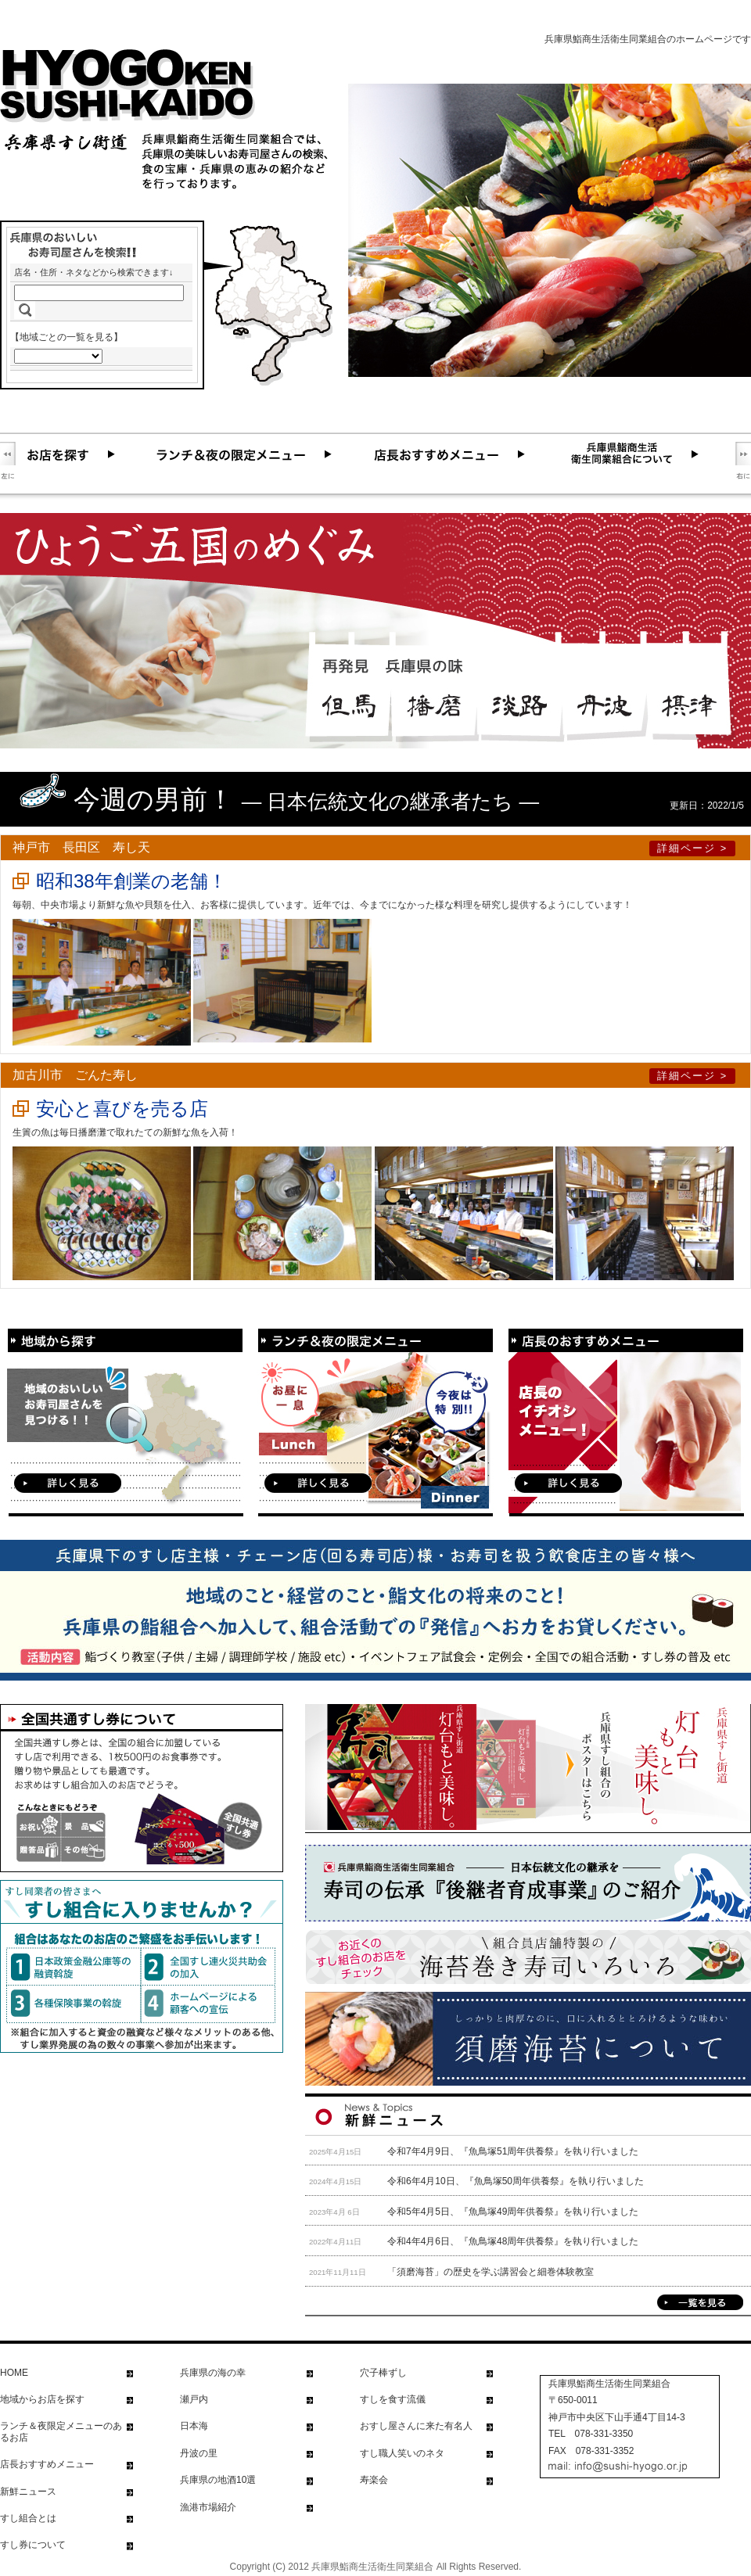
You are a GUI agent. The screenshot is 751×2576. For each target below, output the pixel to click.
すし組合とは (28, 2518)
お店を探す (86, 453)
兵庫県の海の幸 (213, 2372)
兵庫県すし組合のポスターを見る (528, 1768)
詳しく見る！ (67, 1483)
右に (743, 461)
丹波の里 (198, 2453)
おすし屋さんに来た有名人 (416, 2425)
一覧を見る (700, 2302)
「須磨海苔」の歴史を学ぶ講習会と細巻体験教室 (490, 2271)
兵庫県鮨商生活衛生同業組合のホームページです (647, 39)
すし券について (33, 2544)
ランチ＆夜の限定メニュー (260, 453)
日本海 (194, 2425)
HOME (14, 2372)
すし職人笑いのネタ (402, 2453)
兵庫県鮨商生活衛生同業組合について (649, 453)
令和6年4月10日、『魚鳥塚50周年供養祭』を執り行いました (515, 2181)
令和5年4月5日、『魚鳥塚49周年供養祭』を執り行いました (512, 2211)
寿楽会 (374, 2479)
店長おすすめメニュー (466, 453)
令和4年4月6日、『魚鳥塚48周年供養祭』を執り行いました (512, 2241)
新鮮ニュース (28, 2491)
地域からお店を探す (42, 2399)
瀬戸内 (194, 2399)
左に (8, 461)
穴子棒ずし (383, 2372)
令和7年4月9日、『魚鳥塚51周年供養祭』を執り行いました (512, 2151)
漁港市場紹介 (208, 2507)
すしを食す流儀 (393, 2399)
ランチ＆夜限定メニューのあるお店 (61, 2431)
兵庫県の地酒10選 (218, 2479)
